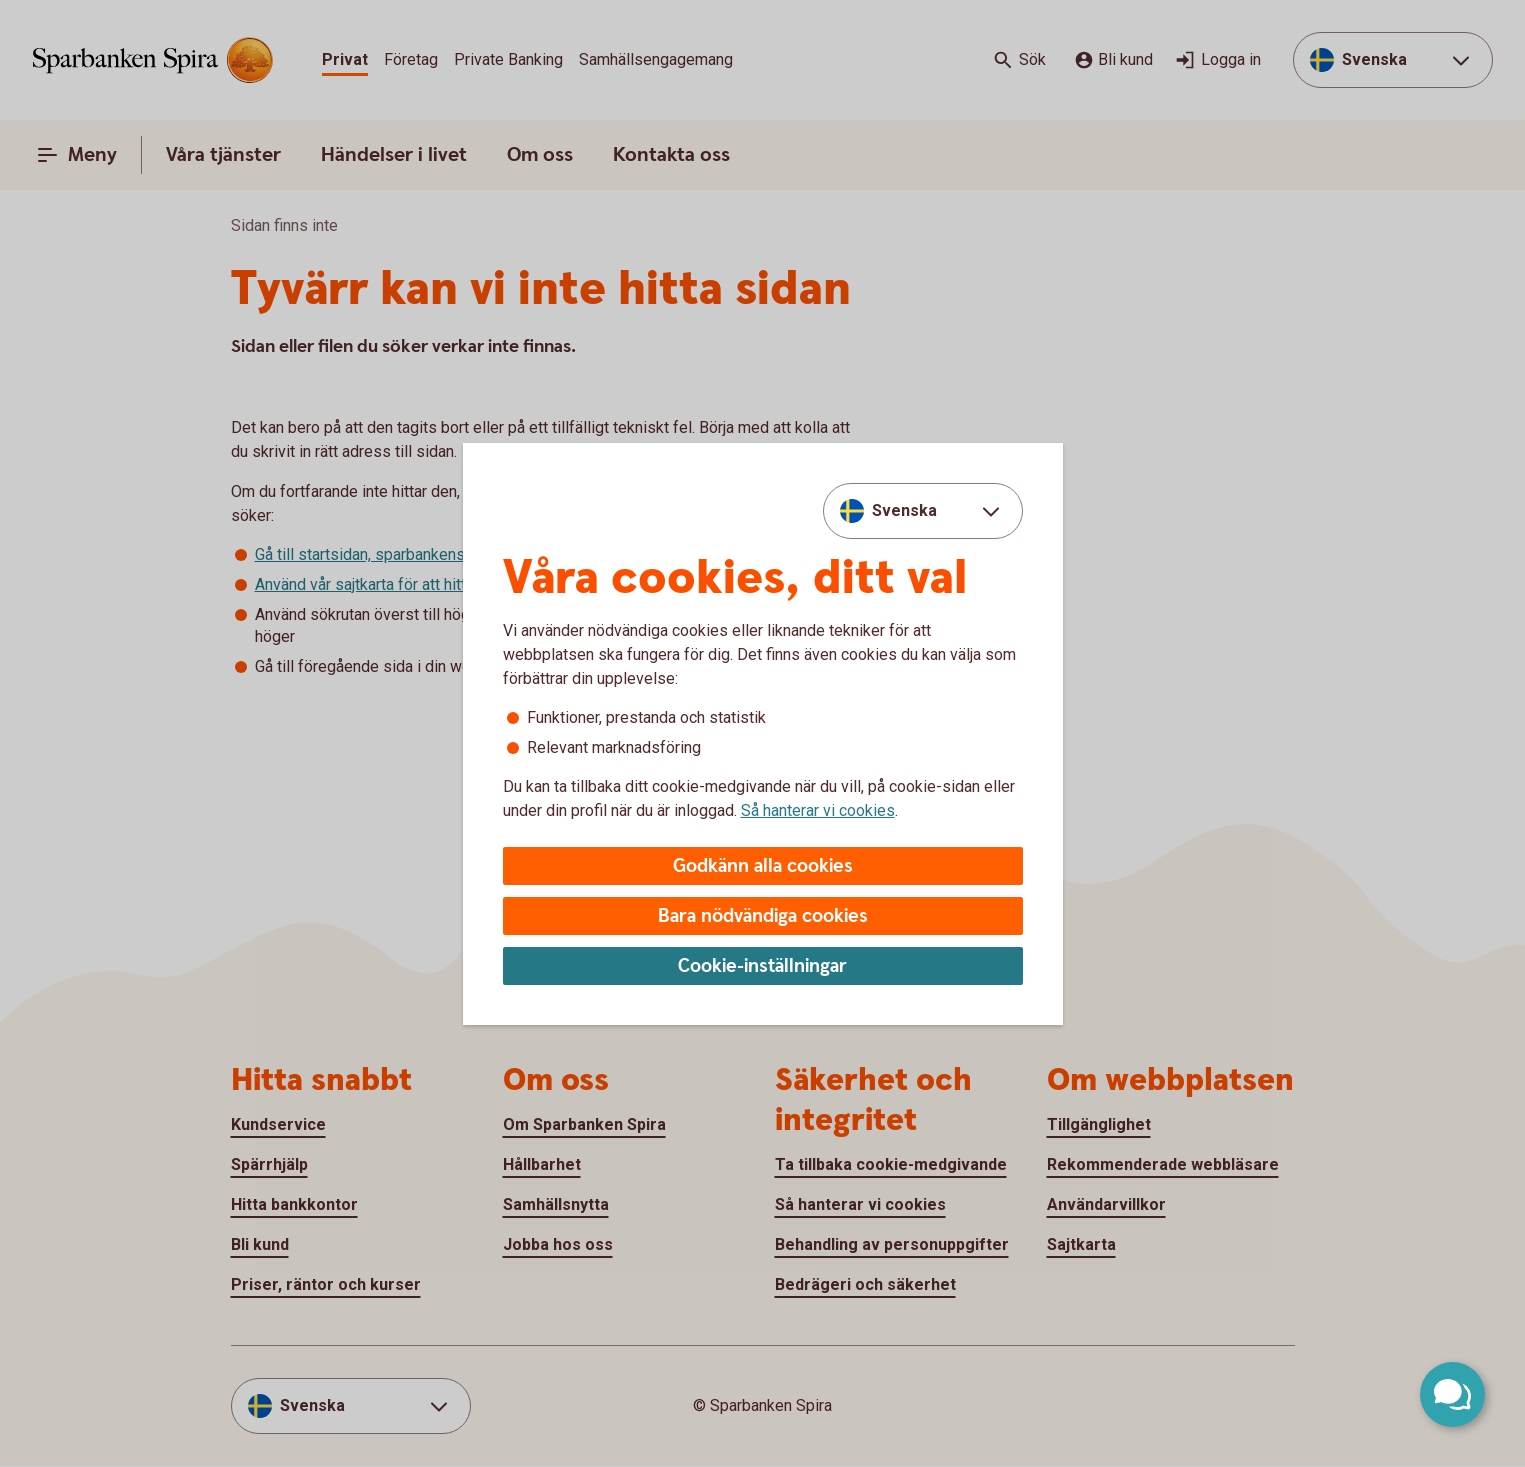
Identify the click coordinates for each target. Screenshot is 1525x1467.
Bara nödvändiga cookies (763, 916)
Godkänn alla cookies (763, 866)
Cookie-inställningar (762, 966)
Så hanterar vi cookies (818, 810)
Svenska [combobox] (904, 510)
